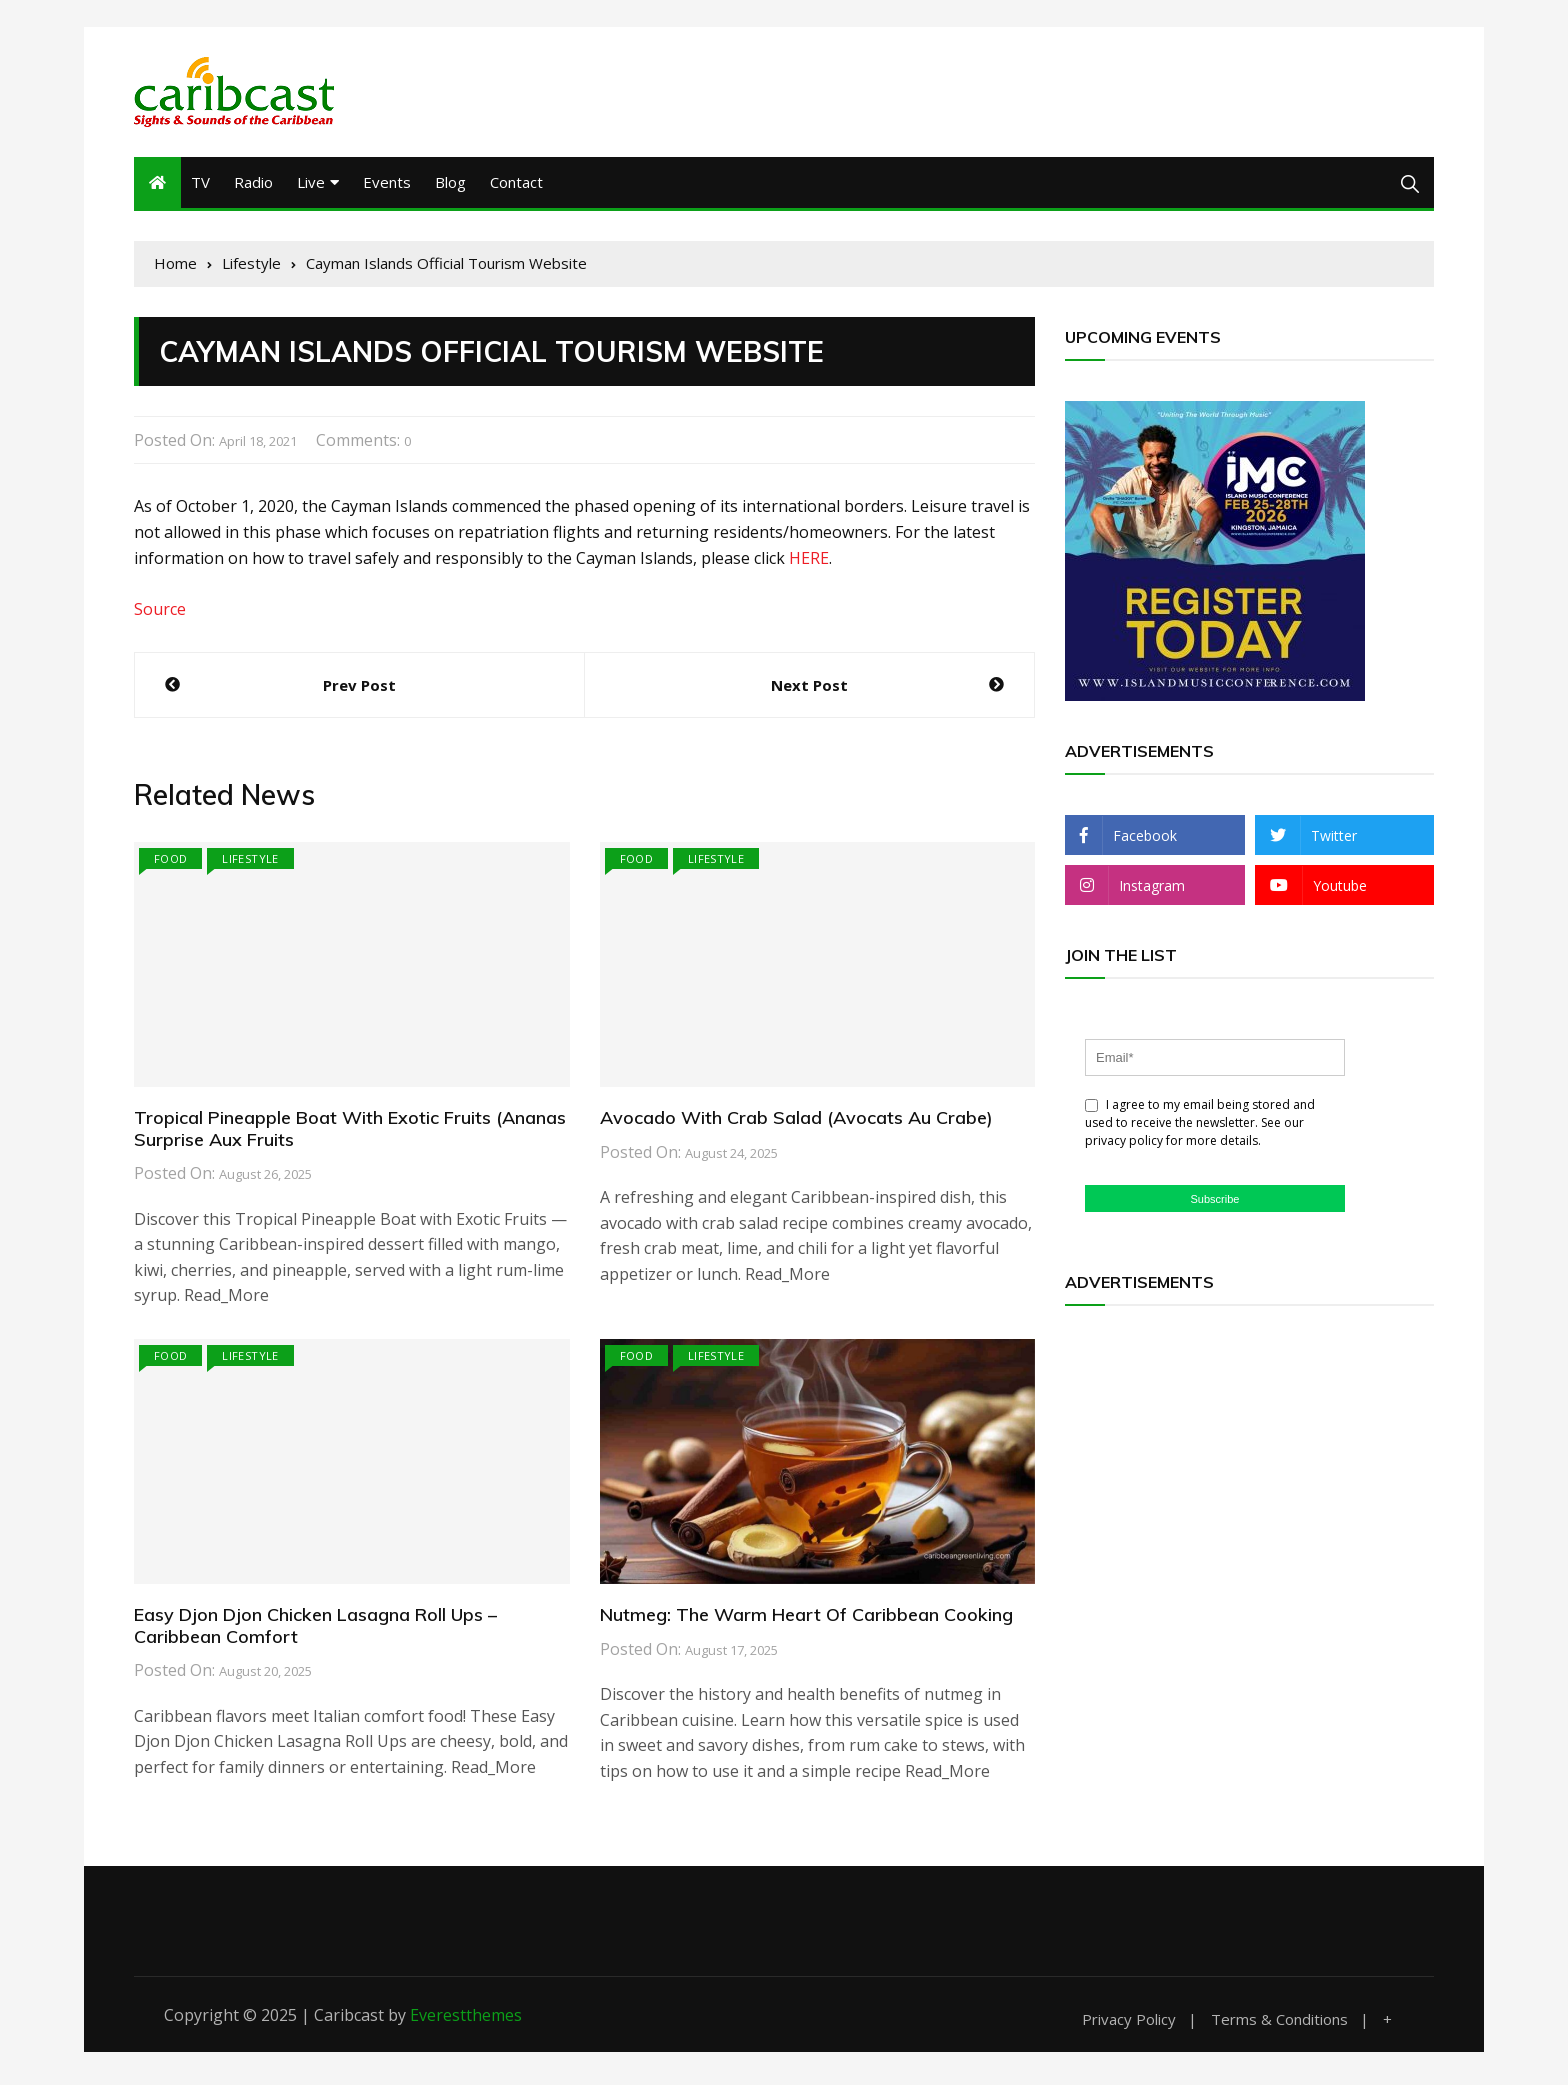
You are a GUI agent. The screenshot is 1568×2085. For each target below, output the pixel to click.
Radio (253, 185)
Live (311, 185)
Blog (450, 185)
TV (200, 185)
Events (387, 185)
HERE (809, 560)
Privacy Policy (1129, 2021)
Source (160, 612)
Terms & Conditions (1279, 2021)
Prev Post (359, 688)
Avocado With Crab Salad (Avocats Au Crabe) (796, 1120)
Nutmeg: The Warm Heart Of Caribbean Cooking (806, 1617)
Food (170, 861)
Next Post (809, 688)
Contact (516, 185)
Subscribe (1215, 1201)
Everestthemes (466, 2017)
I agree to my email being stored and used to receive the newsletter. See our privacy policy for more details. (1200, 1125)
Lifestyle (250, 861)
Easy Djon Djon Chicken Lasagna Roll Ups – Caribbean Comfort (315, 1628)
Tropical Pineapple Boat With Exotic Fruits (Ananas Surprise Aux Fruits (350, 1131)
